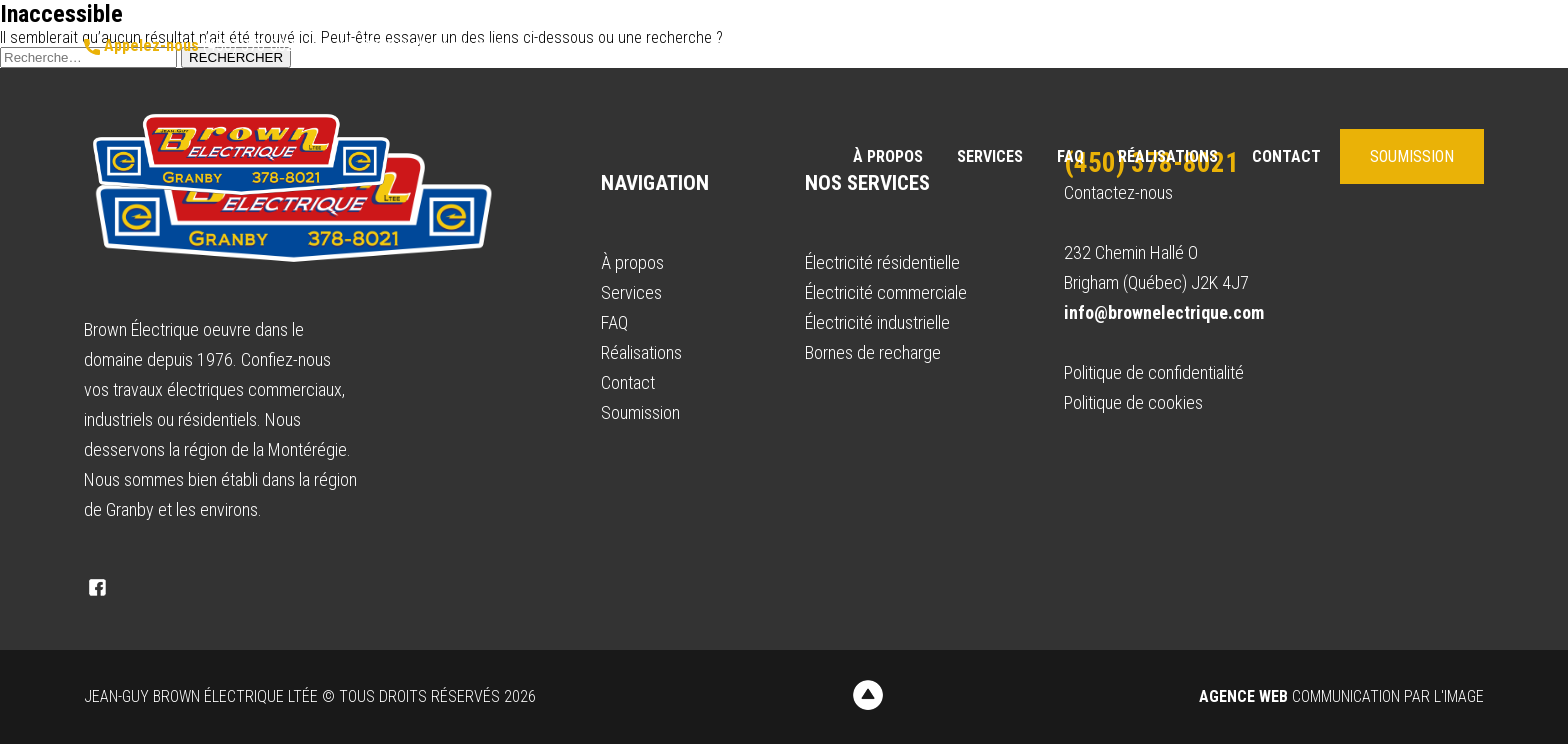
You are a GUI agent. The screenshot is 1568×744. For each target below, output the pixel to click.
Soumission (1412, 156)
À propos (888, 156)
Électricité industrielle (877, 322)
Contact (1286, 156)
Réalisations (1168, 156)
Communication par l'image (1341, 696)
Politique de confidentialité (1154, 372)
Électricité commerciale (886, 292)
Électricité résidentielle (882, 262)
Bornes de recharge (873, 352)
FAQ (1070, 156)
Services (990, 156)
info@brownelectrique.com (408, 45)
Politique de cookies (1133, 402)
